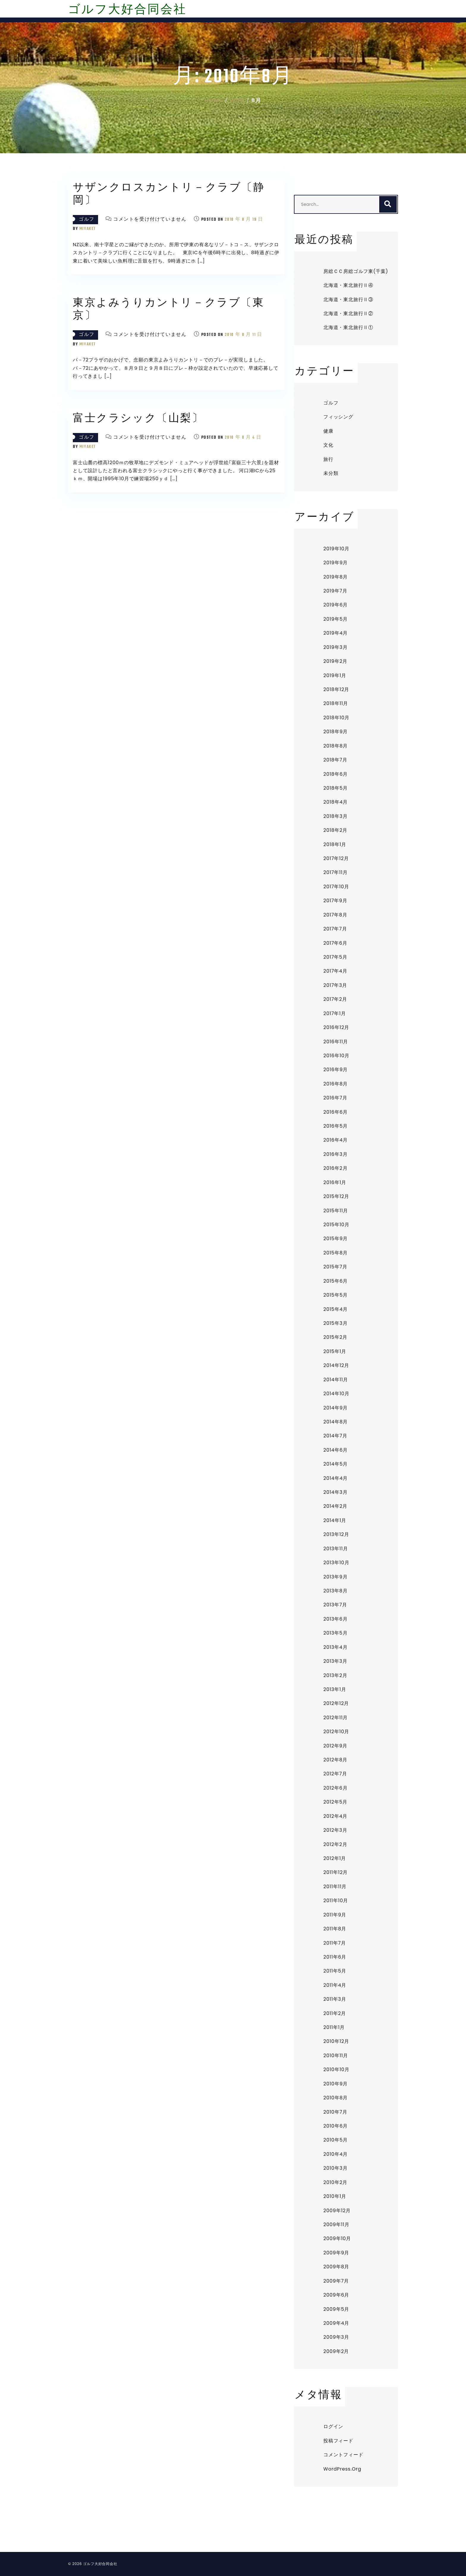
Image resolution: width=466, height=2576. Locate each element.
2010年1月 (334, 2196)
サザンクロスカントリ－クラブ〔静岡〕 (169, 194)
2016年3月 (335, 1154)
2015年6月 (335, 1281)
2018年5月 (335, 788)
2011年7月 (334, 1943)
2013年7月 (335, 1604)
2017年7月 (335, 928)
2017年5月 (335, 957)
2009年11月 (336, 2224)
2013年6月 (335, 1619)
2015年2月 (335, 1337)
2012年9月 (335, 1745)
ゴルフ (87, 219)
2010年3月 (335, 2168)
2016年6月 (335, 1112)
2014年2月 (335, 1506)
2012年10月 (336, 1731)
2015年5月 (335, 1295)
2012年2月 (335, 1844)
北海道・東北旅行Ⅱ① (348, 327)
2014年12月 (336, 1365)
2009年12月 (337, 2210)
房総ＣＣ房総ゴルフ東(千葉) (355, 271)
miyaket (87, 228)
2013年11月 (335, 1548)
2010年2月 (335, 2182)
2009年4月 (336, 2323)
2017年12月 (336, 858)
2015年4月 (335, 1309)
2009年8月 (336, 2266)
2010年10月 (336, 2069)
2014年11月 (335, 1379)
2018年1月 (334, 844)
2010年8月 (335, 2097)
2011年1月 (334, 2027)
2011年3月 (334, 1999)
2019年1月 (334, 675)
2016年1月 (334, 1182)
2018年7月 (335, 759)
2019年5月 (335, 619)
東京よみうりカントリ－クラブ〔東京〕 (169, 310)
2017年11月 (335, 872)
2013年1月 (334, 1689)
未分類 (330, 473)
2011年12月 (335, 1872)
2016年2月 (335, 1168)
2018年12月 (336, 689)
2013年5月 (335, 1633)
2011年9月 (334, 1914)
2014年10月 (336, 1393)
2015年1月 (334, 1351)
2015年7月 (335, 1266)
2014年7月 (335, 1435)
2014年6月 (335, 1450)
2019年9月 (335, 562)
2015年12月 (336, 1196)
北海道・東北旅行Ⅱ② (348, 313)
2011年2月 (334, 2013)
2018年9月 (335, 731)
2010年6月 (335, 2126)
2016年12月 (336, 1027)
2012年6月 (335, 1788)
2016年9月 (335, 1069)
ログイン (333, 2426)
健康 (328, 431)
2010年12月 (336, 2041)
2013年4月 (335, 1647)
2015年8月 (335, 1252)
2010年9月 (335, 2083)
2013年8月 (335, 1590)
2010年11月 (335, 2055)
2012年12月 (336, 1703)
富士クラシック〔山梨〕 (138, 418)
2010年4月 (335, 2154)
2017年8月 (335, 914)
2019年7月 (335, 590)
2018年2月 (335, 830)
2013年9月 (335, 1576)
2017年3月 (335, 985)
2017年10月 (336, 886)
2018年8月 (335, 745)
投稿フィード (338, 2440)
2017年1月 (334, 1013)
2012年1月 (334, 1858)
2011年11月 (335, 1886)
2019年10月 (336, 548)
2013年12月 (336, 1534)
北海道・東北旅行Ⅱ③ (348, 299)
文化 (328, 445)
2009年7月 (336, 2281)
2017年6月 (335, 943)
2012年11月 (335, 1717)
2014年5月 (335, 1464)
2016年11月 (335, 1041)
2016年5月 (335, 1126)
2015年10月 (336, 1224)
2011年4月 (334, 1985)
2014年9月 (335, 1407)
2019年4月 (335, 633)
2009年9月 (336, 2252)
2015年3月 (335, 1323)
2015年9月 (335, 1238)
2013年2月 (335, 1675)
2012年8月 (335, 1759)
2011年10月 (335, 1900)
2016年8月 (335, 1083)
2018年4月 (335, 802)
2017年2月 (335, 999)
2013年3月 (335, 1661)
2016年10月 (336, 1055)
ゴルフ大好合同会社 (127, 10)
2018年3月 (335, 816)
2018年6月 (335, 774)
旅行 (328, 459)
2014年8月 (335, 1421)
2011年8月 (334, 1928)
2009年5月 (336, 2309)
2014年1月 (334, 1520)
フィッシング (338, 416)
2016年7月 (335, 1097)
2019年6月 (335, 604)
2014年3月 (335, 1492)
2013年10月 (336, 1562)
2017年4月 (335, 971)
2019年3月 (335, 647)
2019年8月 (335, 576)
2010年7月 (335, 2112)
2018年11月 (335, 703)
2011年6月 (334, 1957)
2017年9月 (335, 900)
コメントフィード (343, 2454)
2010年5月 (335, 2139)
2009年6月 (336, 2294)
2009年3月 (336, 2337)
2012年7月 (335, 1773)
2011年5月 (334, 1970)
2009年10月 (337, 2238)
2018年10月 (336, 717)
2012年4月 (335, 1816)
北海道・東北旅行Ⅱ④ (348, 285)
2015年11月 (335, 1210)
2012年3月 (335, 1830)
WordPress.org (342, 2469)
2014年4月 (335, 1478)
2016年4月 (335, 1140)
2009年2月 (336, 2351)
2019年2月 (335, 661)
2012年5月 (335, 1802)
